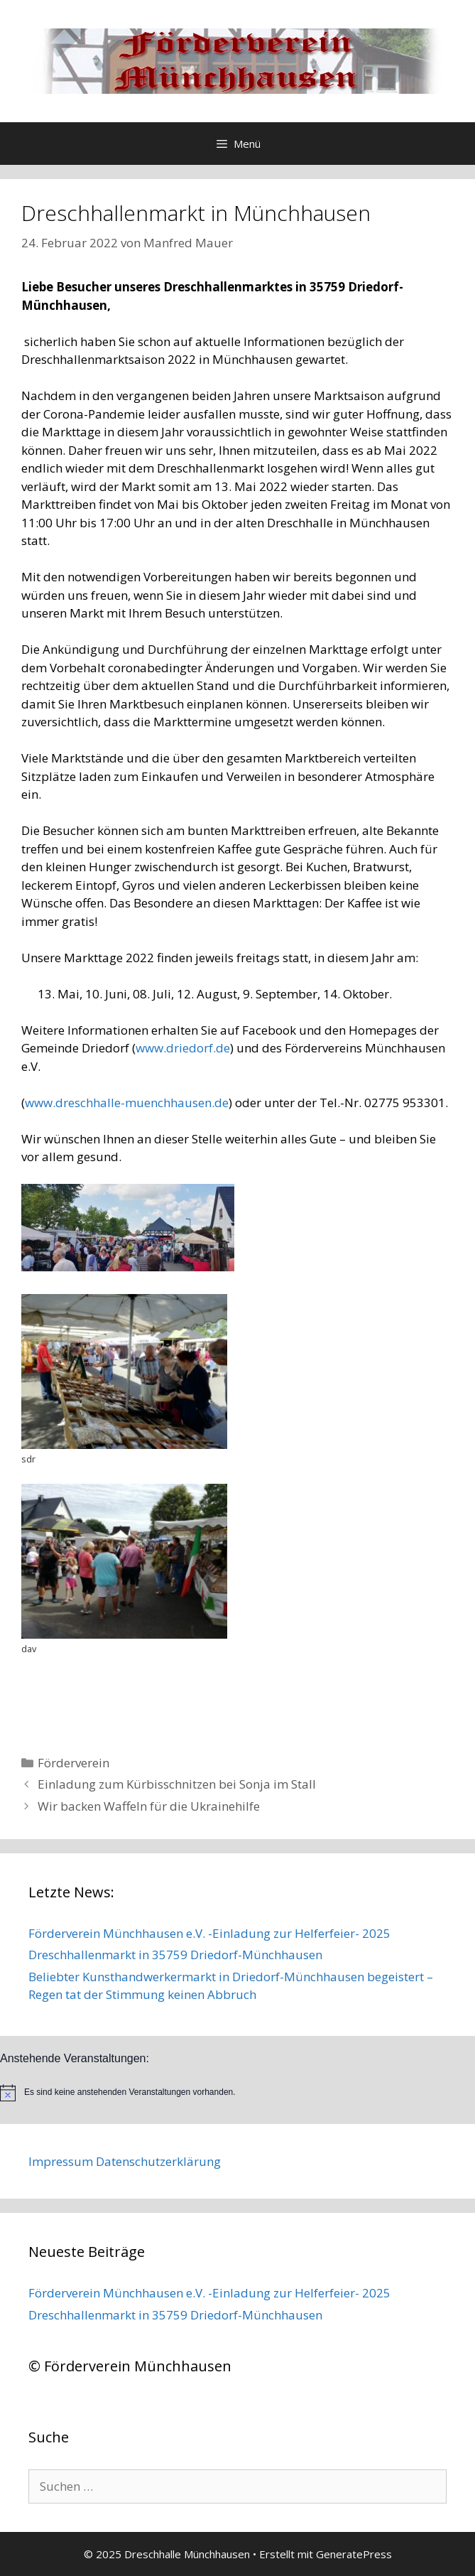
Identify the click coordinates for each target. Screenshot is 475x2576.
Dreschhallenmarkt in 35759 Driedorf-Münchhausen (175, 1954)
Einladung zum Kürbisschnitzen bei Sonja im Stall (177, 1784)
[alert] (237, 2092)
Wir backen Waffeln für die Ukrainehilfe (149, 1806)
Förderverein (73, 1763)
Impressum (60, 2161)
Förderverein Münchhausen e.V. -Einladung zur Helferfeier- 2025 (209, 1933)
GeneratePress (354, 2554)
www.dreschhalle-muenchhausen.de (127, 1102)
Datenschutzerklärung (158, 2161)
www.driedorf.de (183, 1048)
